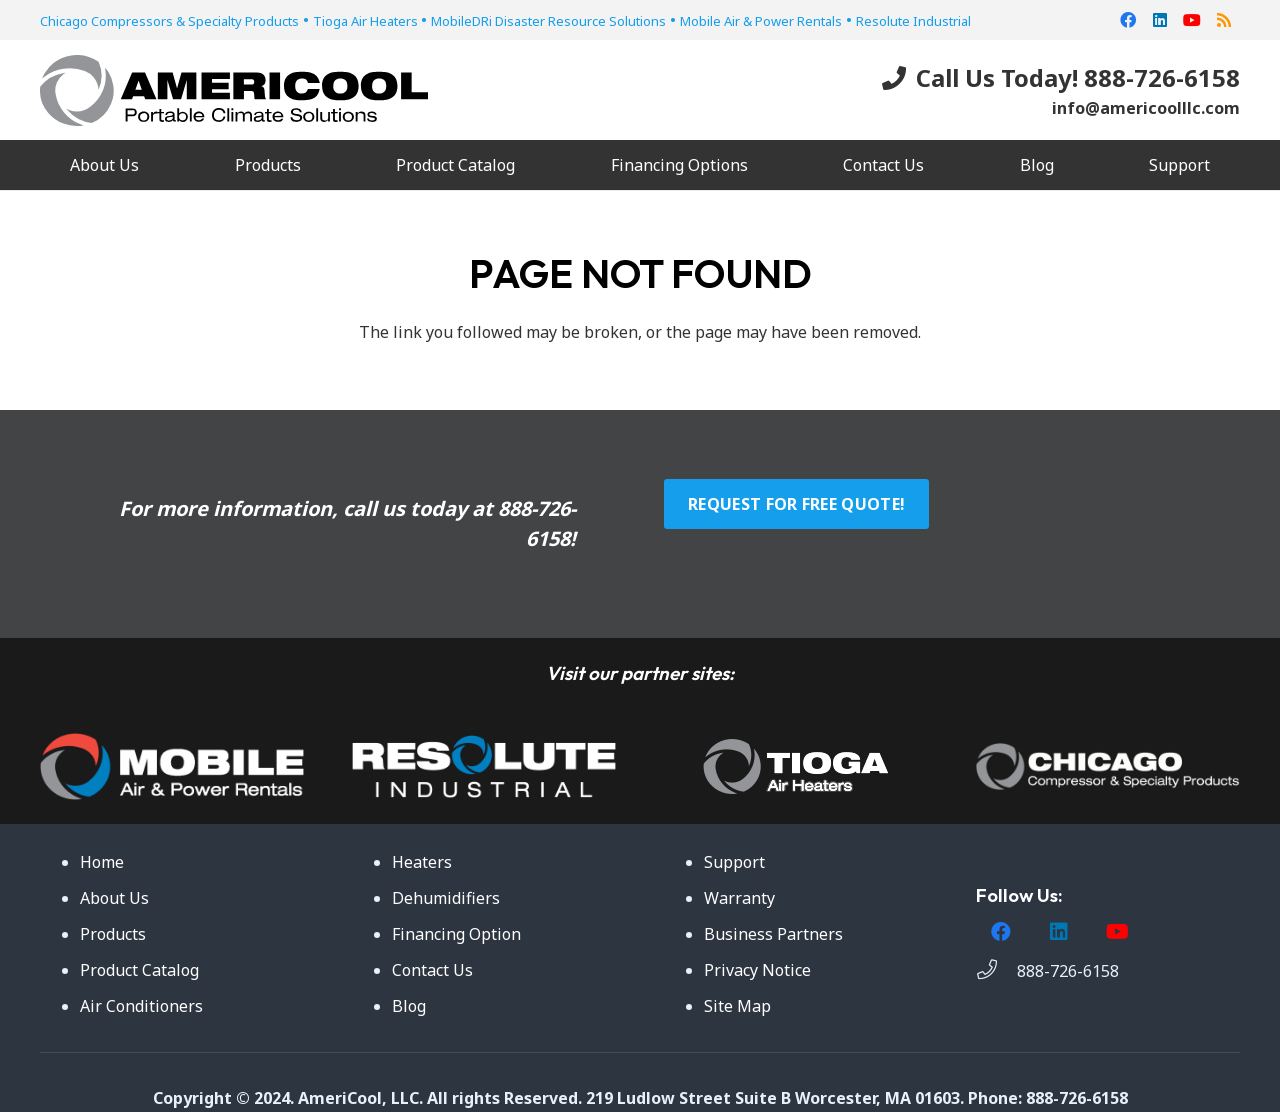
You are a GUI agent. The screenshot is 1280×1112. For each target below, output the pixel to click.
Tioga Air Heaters (367, 21)
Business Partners (773, 934)
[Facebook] (1128, 20)
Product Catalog (139, 970)
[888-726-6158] (996, 971)
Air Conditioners (141, 1006)
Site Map (737, 1006)
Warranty (739, 898)
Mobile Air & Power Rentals (761, 21)
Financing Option (456, 934)
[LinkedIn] (1160, 20)
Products (113, 934)
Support (734, 862)
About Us (114, 898)
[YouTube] (1192, 20)
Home (102, 862)
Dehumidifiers (446, 898)
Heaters (422, 862)
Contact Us (432, 970)
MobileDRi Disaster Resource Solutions (548, 21)
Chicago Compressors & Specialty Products (169, 21)
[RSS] (1224, 20)
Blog (409, 1006)
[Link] (234, 90)
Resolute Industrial (913, 21)
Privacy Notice (757, 970)
